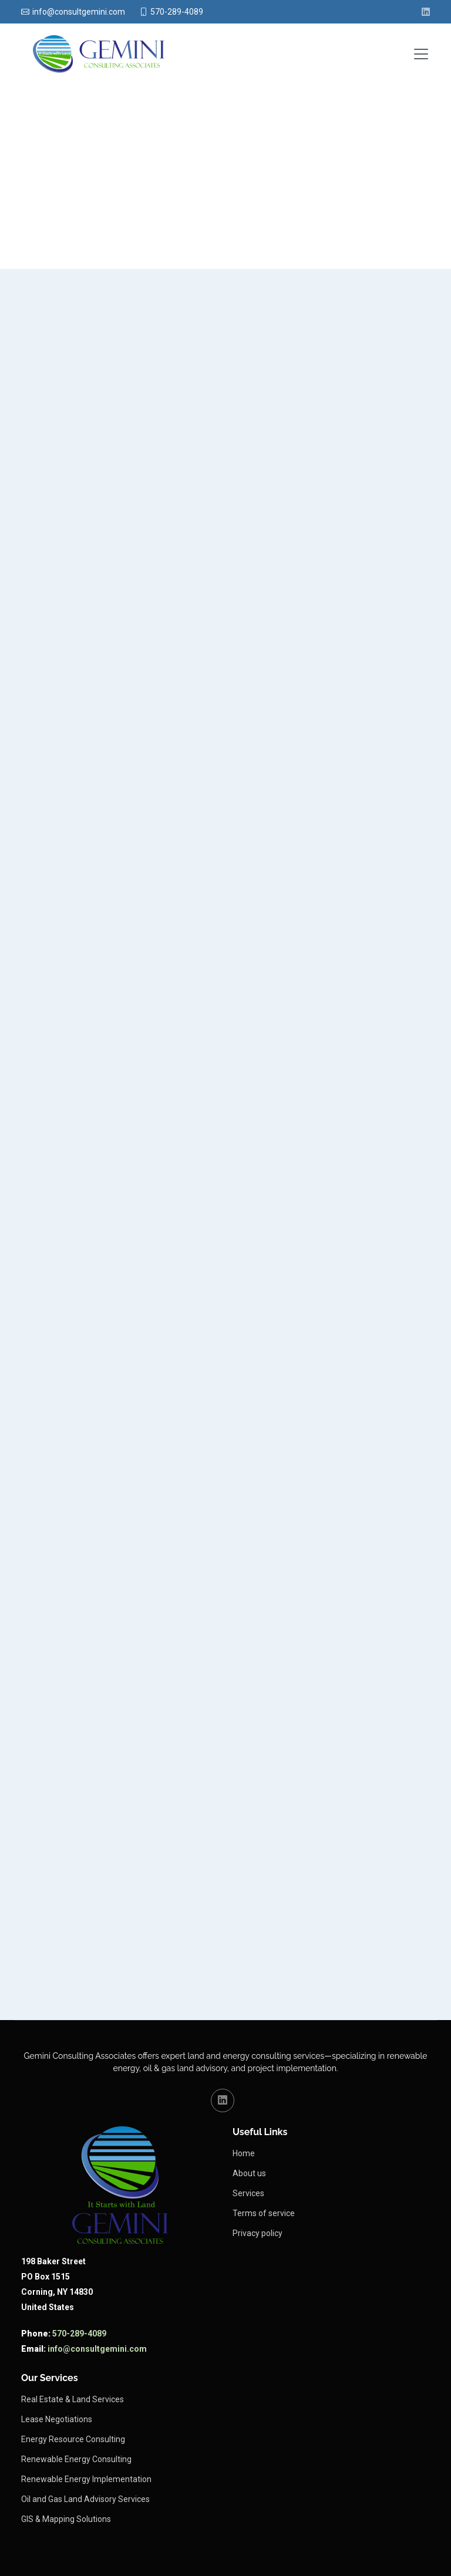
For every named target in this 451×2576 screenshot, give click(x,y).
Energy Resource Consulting (73, 2439)
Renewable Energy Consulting (76, 2459)
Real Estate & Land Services (72, 2399)
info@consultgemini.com (97, 2349)
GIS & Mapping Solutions (66, 2519)
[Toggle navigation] (421, 54)
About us (249, 2173)
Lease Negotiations (56, 2419)
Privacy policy (257, 2233)
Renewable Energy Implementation (86, 2479)
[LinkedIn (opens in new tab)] (426, 12)
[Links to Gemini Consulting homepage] (119, 2185)
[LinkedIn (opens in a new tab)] (222, 2100)
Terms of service (264, 2213)
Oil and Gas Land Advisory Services (85, 2499)
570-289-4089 (79, 2333)
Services (248, 2193)
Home (244, 2153)
